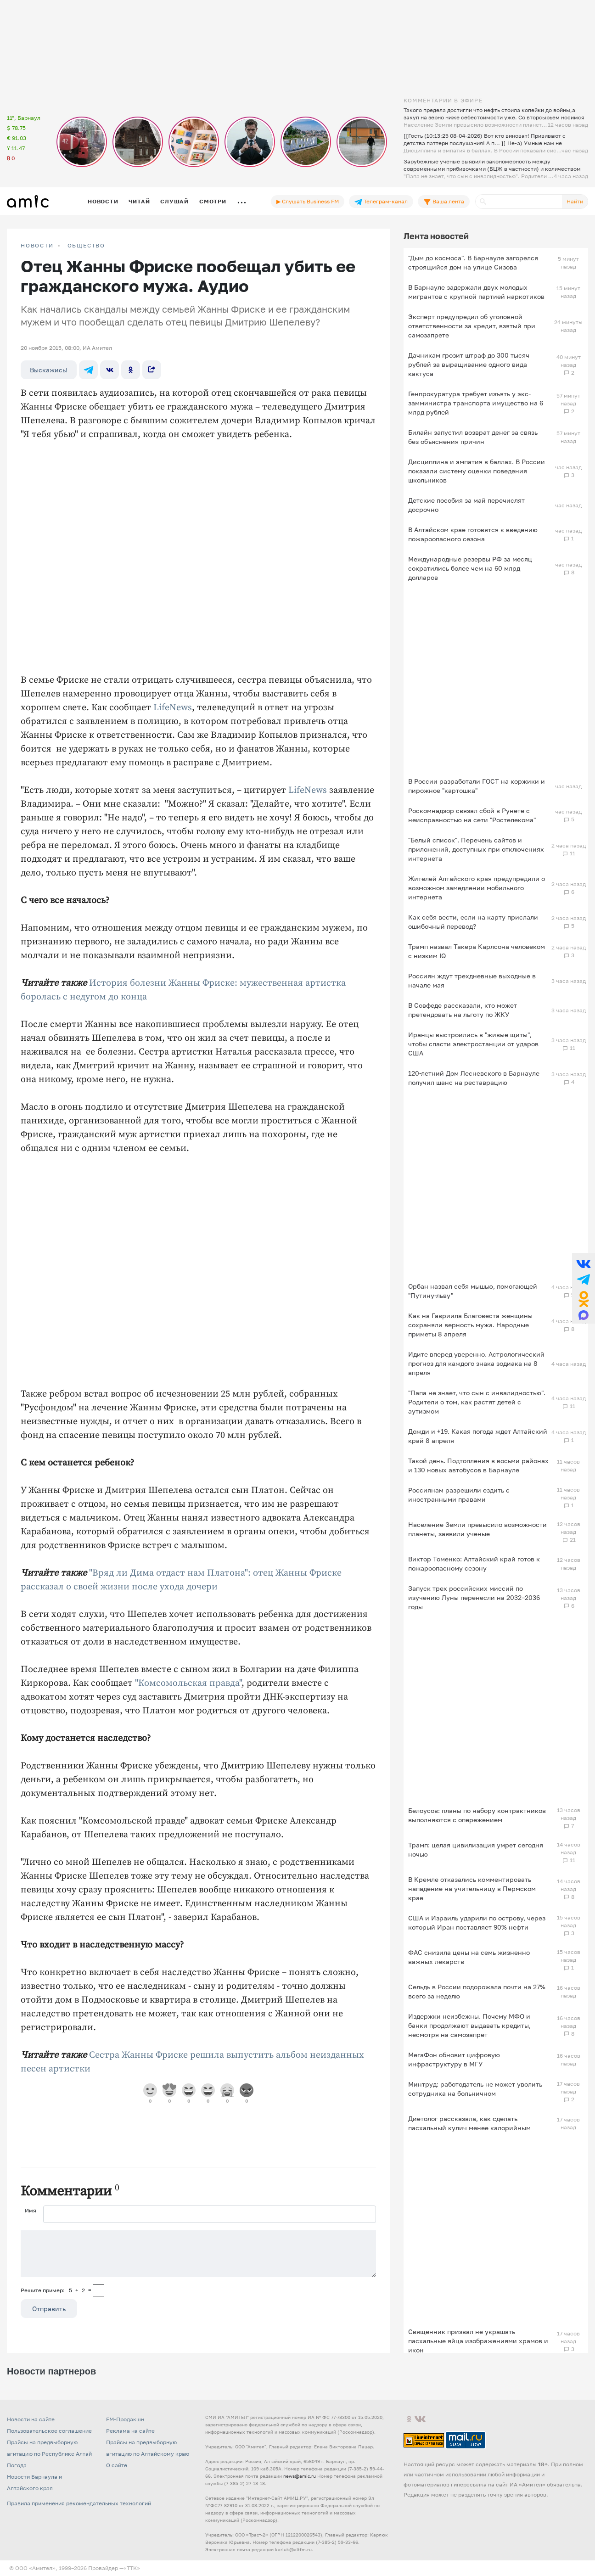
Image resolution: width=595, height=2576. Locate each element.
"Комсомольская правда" (188, 1683)
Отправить (49, 2308)
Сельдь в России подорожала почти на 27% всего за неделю (476, 1991)
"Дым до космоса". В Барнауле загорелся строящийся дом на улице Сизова (473, 262)
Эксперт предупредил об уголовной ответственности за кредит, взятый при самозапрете (471, 326)
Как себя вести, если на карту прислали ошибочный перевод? (473, 921)
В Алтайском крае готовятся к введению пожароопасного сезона (473, 534)
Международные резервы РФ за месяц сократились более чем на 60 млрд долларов (470, 568)
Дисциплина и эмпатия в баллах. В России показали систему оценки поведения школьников (476, 471)
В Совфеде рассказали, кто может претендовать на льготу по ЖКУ (462, 1009)
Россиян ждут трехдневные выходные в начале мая (472, 980)
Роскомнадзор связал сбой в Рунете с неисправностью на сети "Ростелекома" (472, 815)
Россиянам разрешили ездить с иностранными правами (459, 1494)
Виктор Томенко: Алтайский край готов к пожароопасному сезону (474, 1563)
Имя (30, 2210)
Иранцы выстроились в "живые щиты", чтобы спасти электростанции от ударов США (473, 1044)
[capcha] (98, 2290)
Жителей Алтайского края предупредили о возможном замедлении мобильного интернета (476, 888)
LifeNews (172, 707)
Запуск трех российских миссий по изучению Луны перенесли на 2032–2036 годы (474, 1597)
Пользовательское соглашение (49, 2430)
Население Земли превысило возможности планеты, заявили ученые (477, 1529)
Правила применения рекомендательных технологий (79, 2503)
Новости (103, 201)
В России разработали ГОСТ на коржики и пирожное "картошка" (476, 785)
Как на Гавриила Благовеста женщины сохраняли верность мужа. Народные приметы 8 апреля (470, 1325)
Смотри (212, 201)
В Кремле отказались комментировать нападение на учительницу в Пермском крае (472, 1888)
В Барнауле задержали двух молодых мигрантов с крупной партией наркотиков (476, 291)
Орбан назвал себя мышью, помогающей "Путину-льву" (472, 1290)
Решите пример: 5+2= (56, 2290)
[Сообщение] (198, 2253)
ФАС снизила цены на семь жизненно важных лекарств (469, 1956)
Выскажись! (48, 370)
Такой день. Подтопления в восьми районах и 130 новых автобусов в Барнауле (478, 1465)
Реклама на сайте (130, 2430)
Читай (139, 201)
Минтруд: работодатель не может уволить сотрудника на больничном (475, 2088)
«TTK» (131, 2568)
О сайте (116, 2465)
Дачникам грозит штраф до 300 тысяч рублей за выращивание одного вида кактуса (468, 364)
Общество (86, 245)
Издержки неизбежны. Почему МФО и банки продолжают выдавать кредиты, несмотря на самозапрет (469, 2025)
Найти (575, 201)
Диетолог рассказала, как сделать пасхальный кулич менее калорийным (469, 2123)
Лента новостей (436, 236)
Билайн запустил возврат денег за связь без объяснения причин (473, 436)
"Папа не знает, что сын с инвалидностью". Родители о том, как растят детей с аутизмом (476, 1402)
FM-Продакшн (125, 2419)
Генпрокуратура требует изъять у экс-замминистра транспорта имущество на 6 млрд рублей (475, 403)
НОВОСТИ (37, 245)
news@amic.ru (299, 2476)
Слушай (174, 201)
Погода (17, 2465)
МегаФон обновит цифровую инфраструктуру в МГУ (454, 2059)
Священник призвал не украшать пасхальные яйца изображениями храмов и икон (478, 2341)
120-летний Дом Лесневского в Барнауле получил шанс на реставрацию (473, 1077)
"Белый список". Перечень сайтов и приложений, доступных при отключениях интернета (476, 849)
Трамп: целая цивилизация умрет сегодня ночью (475, 1849)
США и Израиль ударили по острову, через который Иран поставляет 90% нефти (476, 1922)
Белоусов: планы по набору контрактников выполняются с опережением (477, 1815)
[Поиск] (519, 201)
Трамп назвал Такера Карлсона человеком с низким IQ (476, 951)
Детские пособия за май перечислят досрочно (466, 504)
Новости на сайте (31, 2419)
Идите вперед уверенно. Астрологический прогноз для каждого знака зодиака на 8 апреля (476, 1363)
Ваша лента (443, 201)
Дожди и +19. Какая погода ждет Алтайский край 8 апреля (477, 1435)
